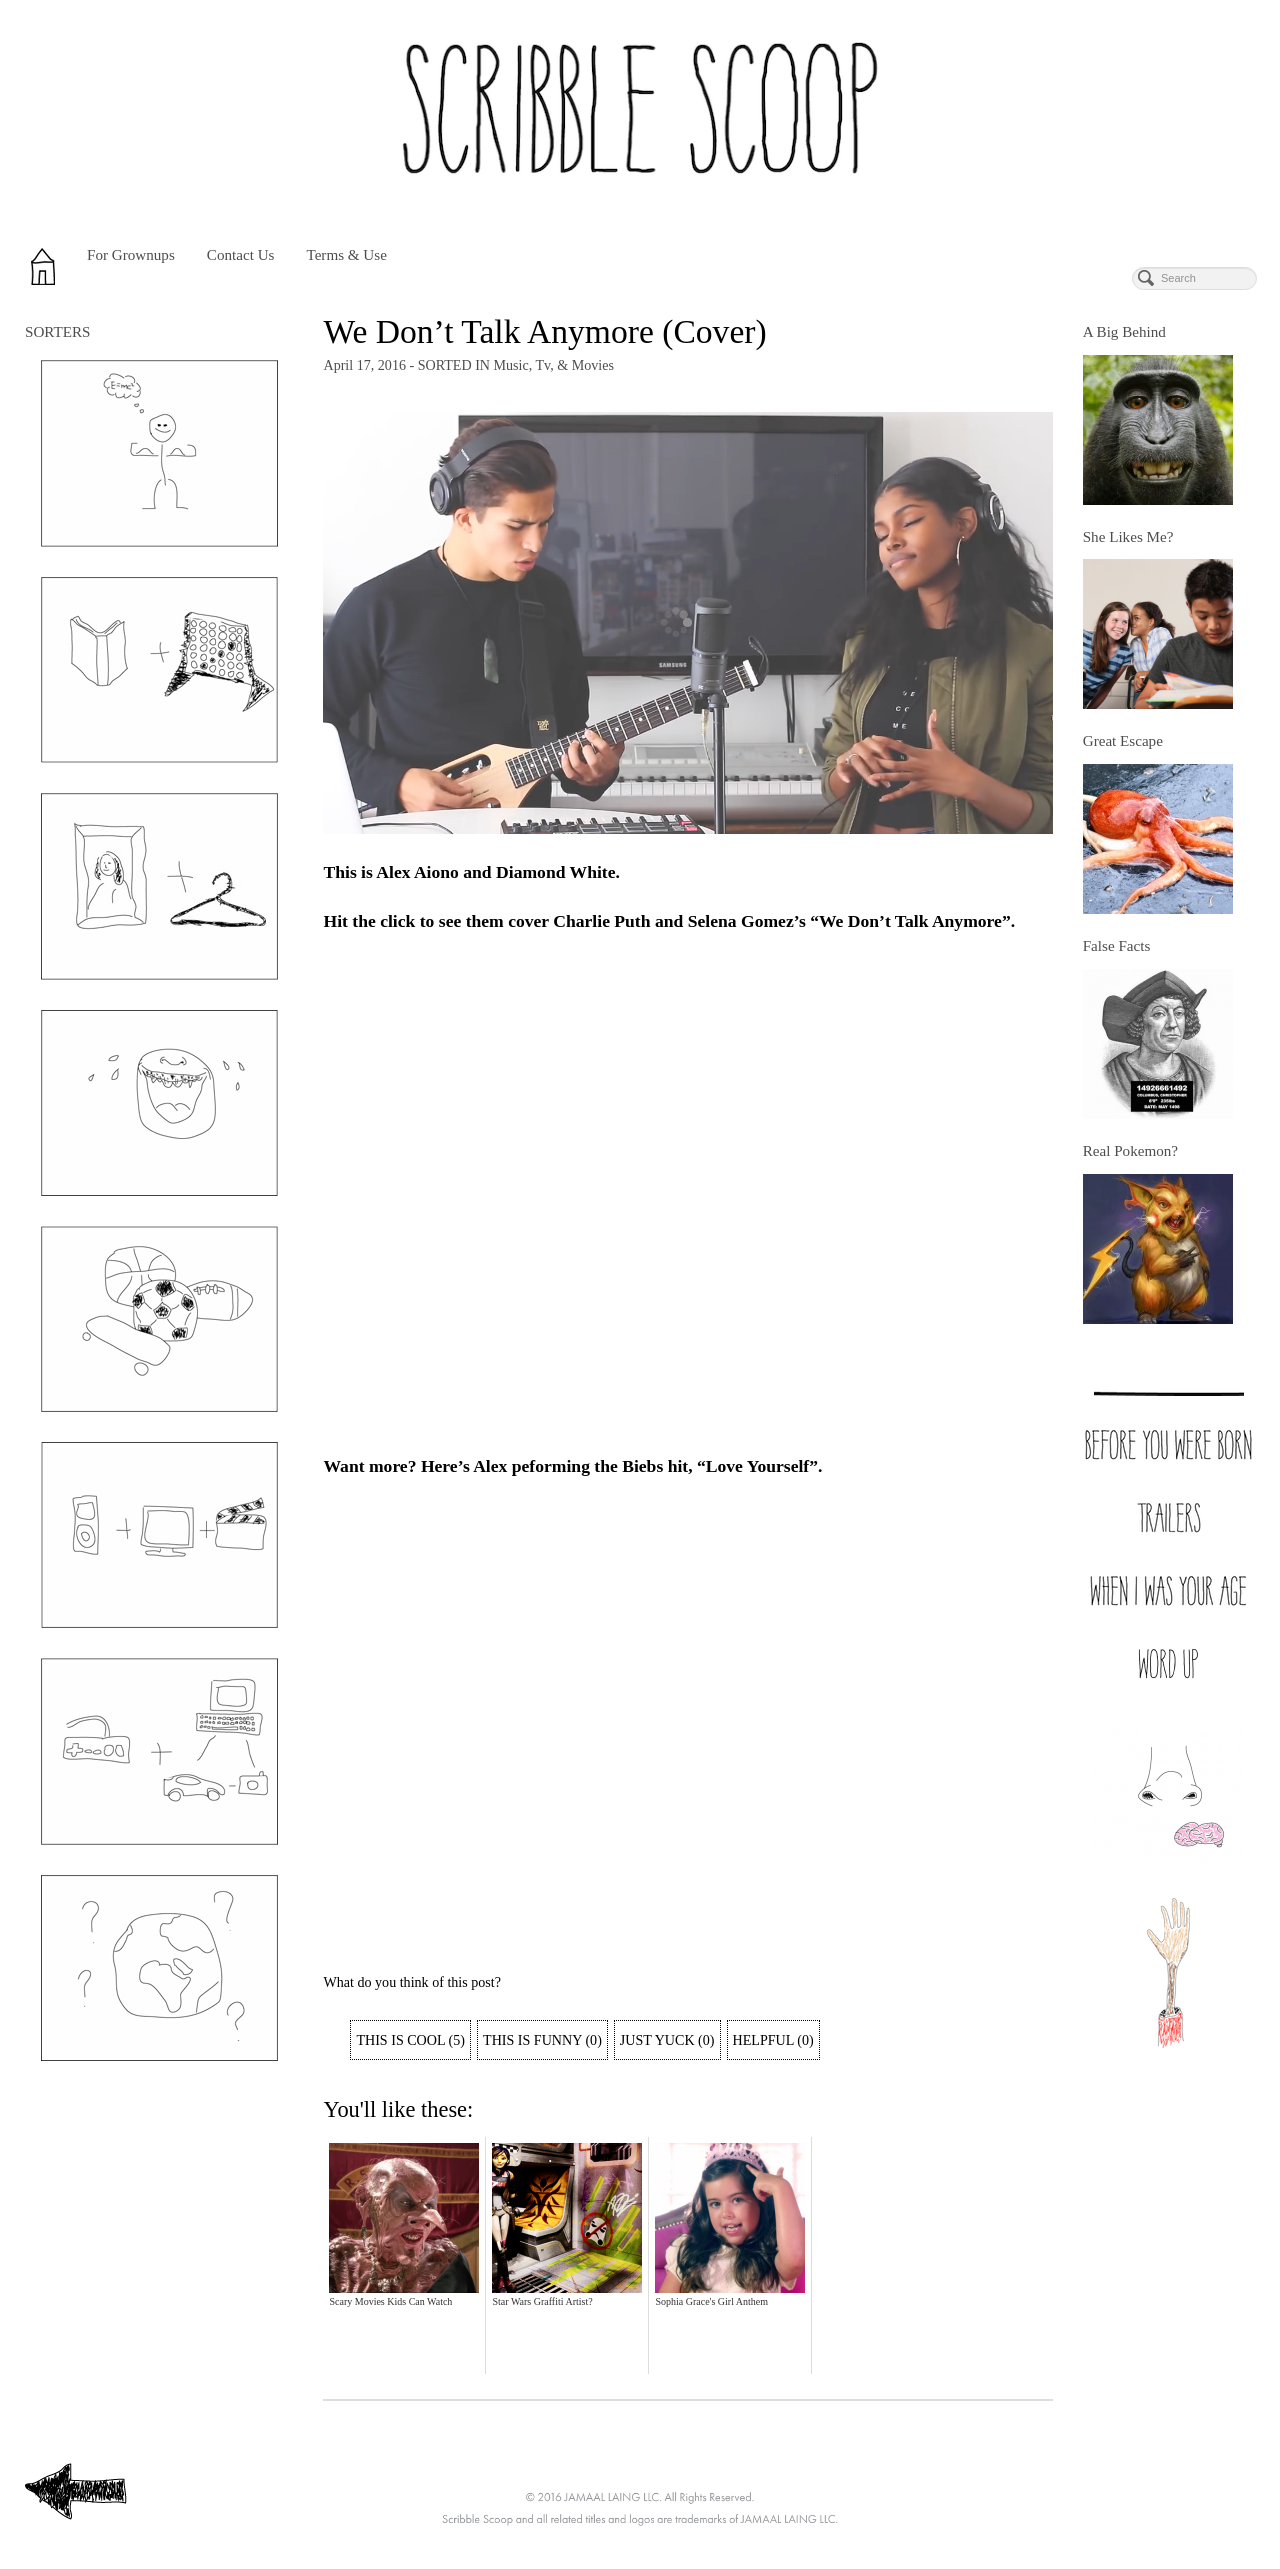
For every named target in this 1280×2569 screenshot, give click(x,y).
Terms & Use (346, 255)
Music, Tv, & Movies (554, 365)
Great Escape (1123, 741)
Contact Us (241, 255)
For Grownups (131, 255)
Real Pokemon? (1130, 1151)
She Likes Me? (1128, 537)
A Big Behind (1124, 332)
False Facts (1117, 946)
